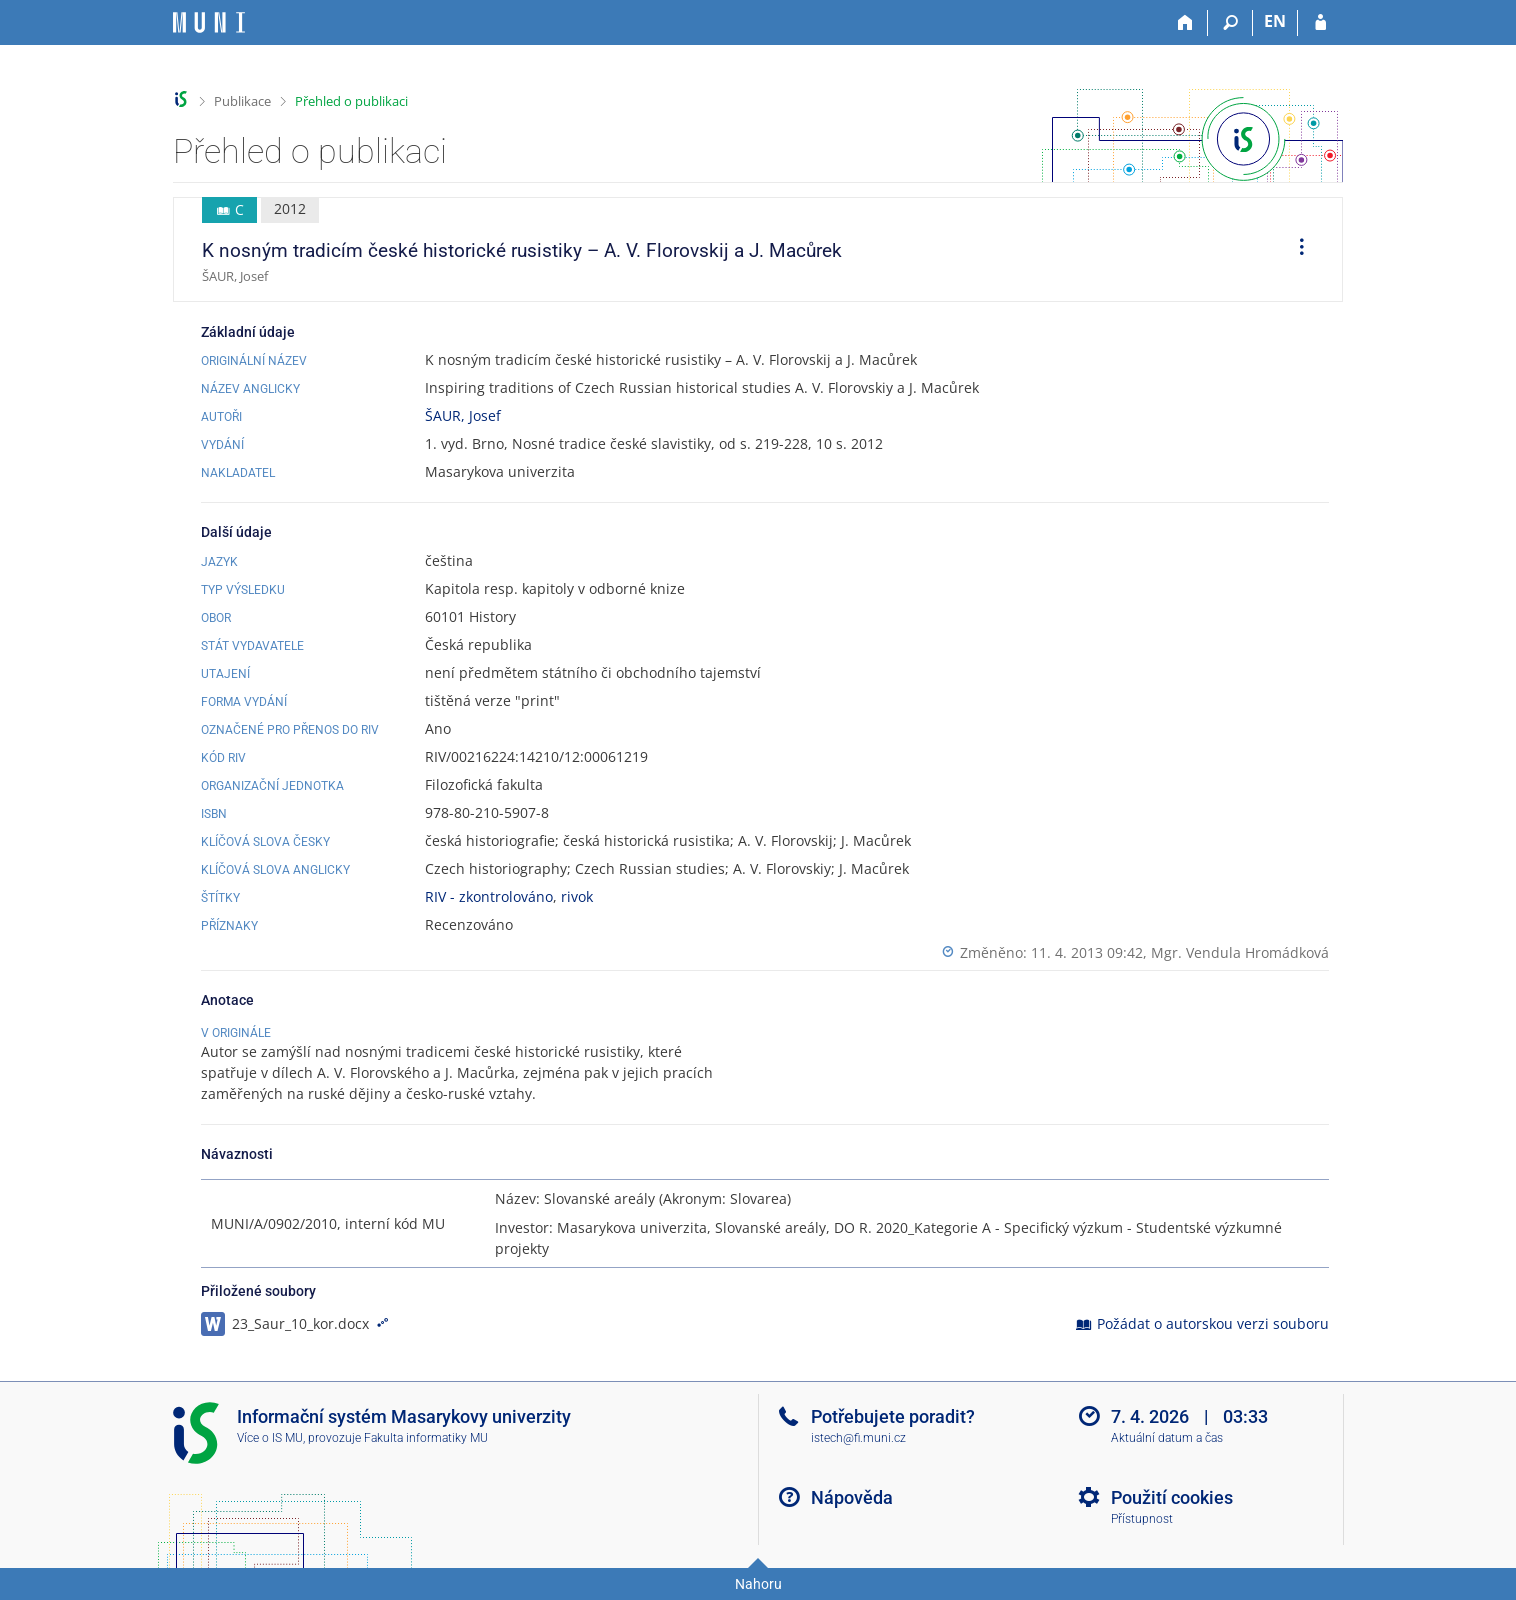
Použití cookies (1172, 1497)
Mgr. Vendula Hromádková (1240, 952)
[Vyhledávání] (1230, 23)
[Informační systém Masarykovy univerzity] (209, 22)
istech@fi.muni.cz (858, 1438)
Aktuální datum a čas (1167, 1438)
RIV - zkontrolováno (489, 896)
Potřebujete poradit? (893, 1416)
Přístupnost (1142, 1519)
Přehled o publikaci (351, 101)
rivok (577, 896)
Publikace (242, 101)
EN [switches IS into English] (1275, 21)
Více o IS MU (270, 1438)
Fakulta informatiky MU (426, 1438)
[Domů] (1185, 23)
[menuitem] (1295, 250)
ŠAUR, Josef (463, 415)
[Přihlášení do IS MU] (1320, 23)
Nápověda (852, 1497)
